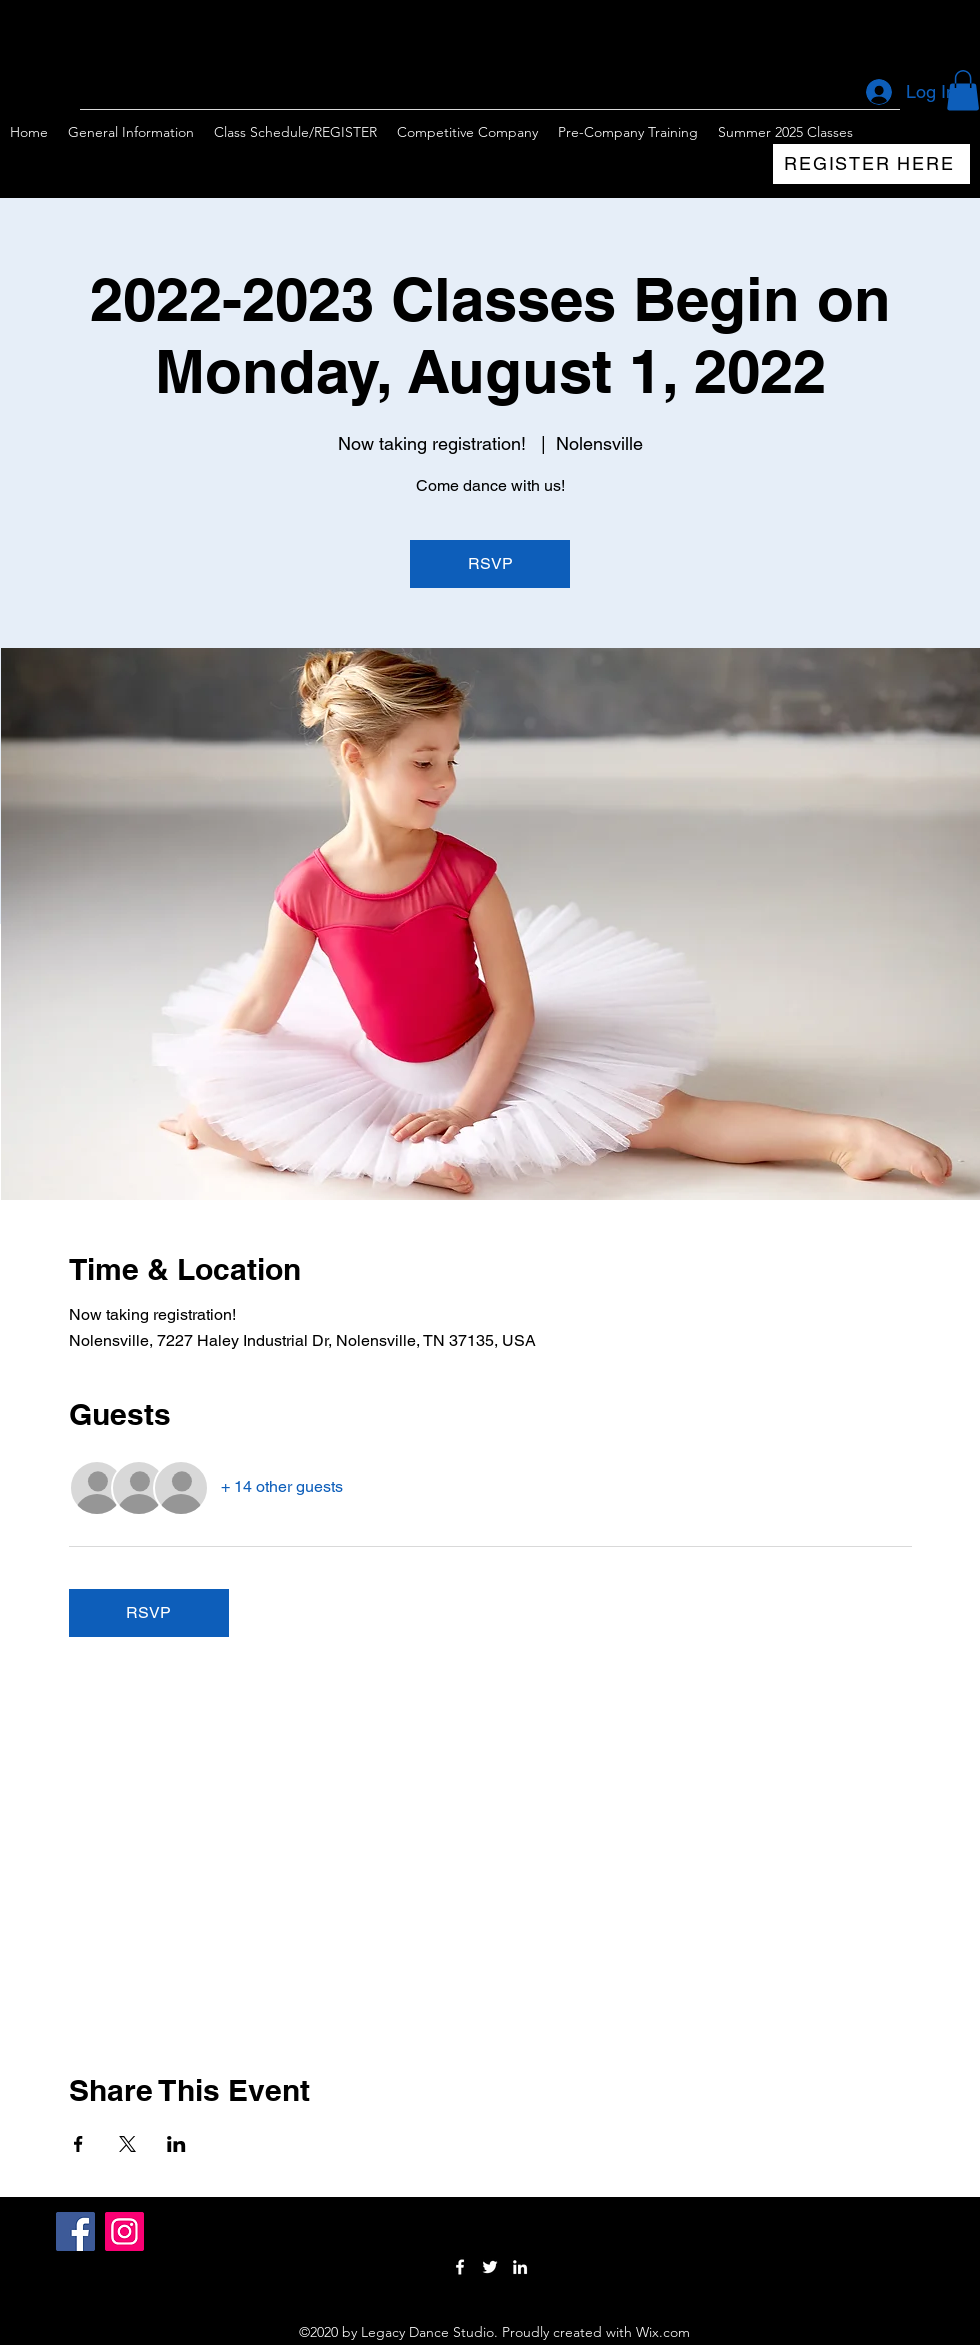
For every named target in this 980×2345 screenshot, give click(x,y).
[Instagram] (124, 2231)
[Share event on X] (127, 2144)
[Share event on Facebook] (78, 2144)
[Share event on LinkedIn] (176, 2144)
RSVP (490, 563)
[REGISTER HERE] (871, 164)
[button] (963, 90)
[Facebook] (75, 2231)
